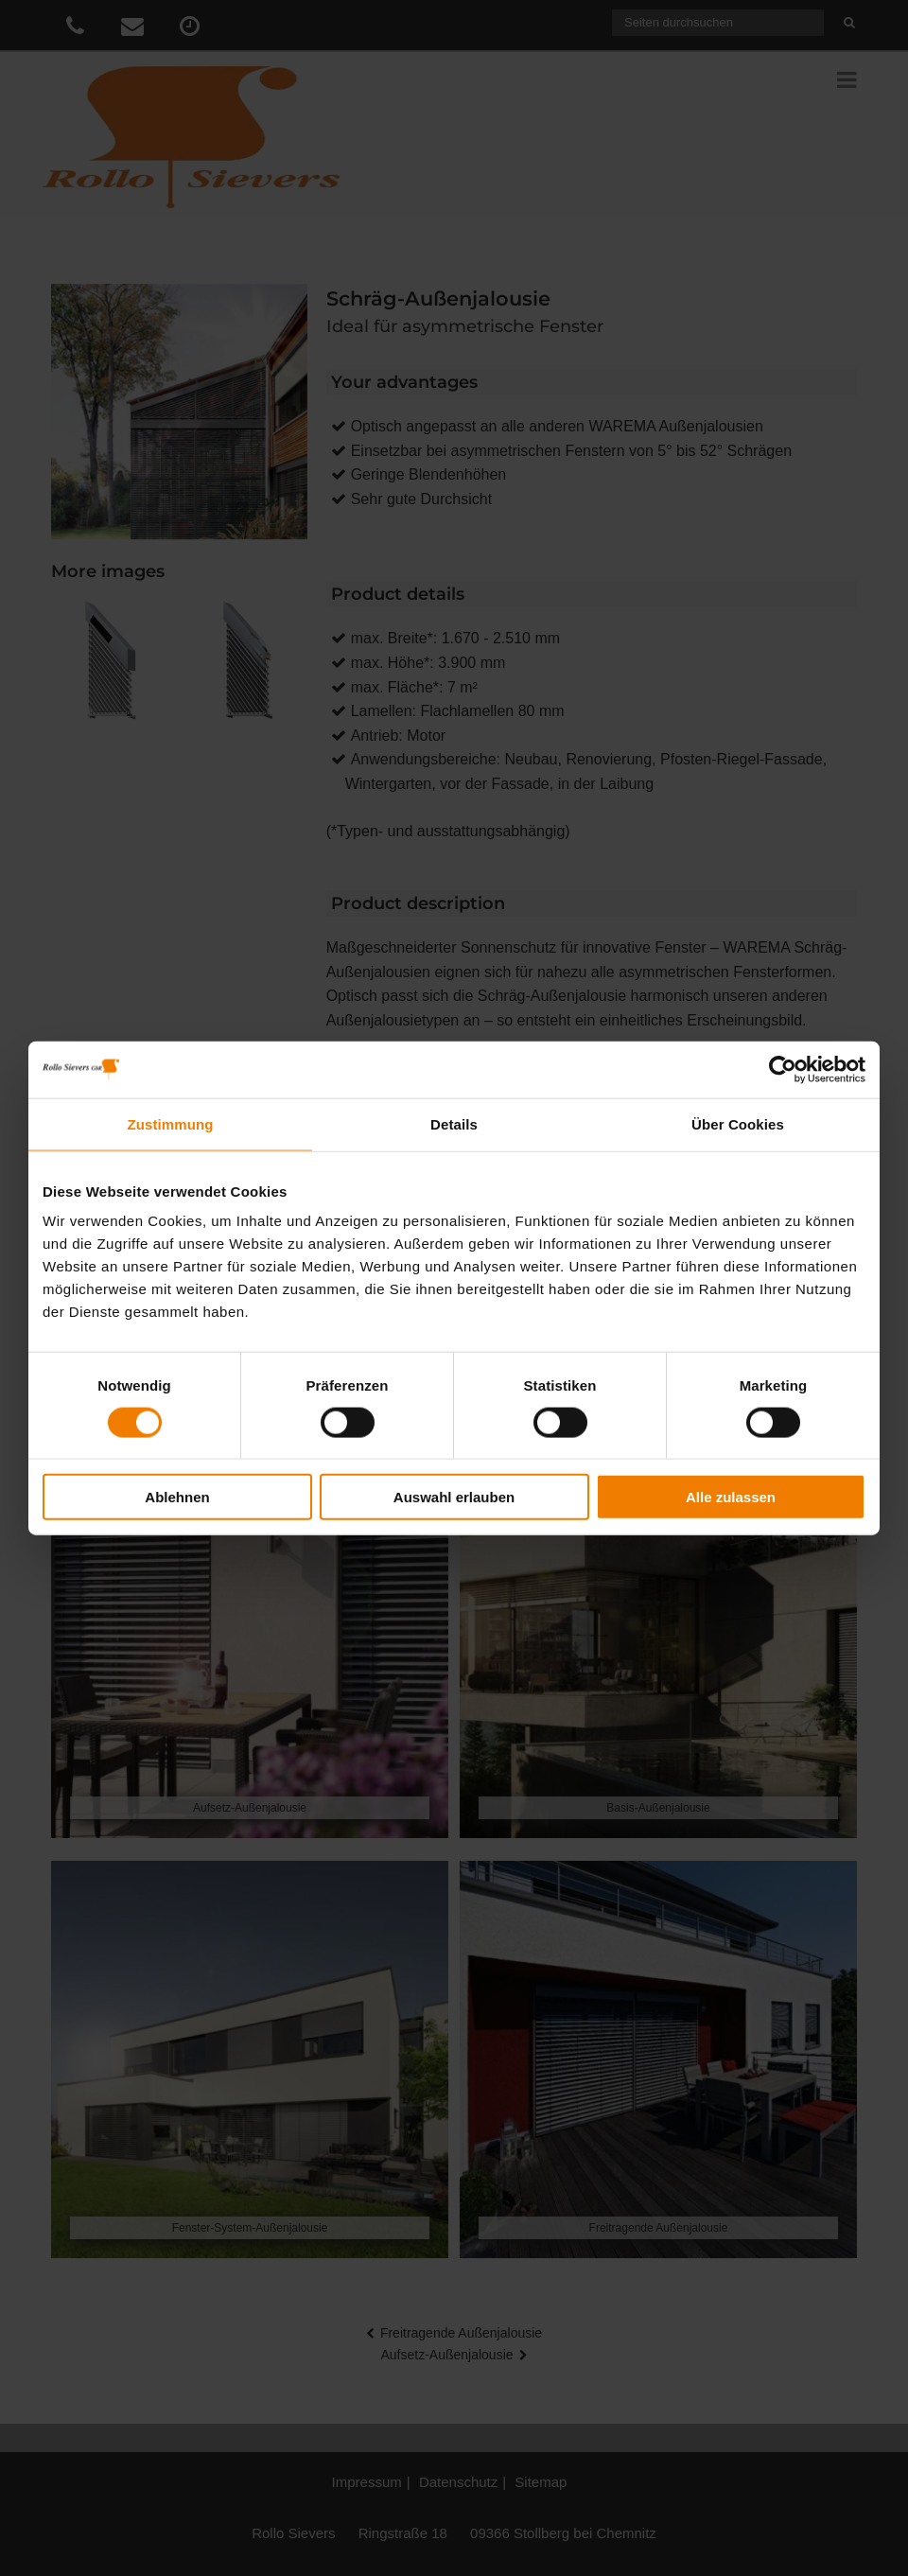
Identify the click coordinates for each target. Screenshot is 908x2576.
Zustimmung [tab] (171, 1123)
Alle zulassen (731, 1497)
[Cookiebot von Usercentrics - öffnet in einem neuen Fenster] (782, 1069)
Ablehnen (177, 1497)
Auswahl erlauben (454, 1497)
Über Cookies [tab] (737, 1123)
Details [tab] (454, 1123)
